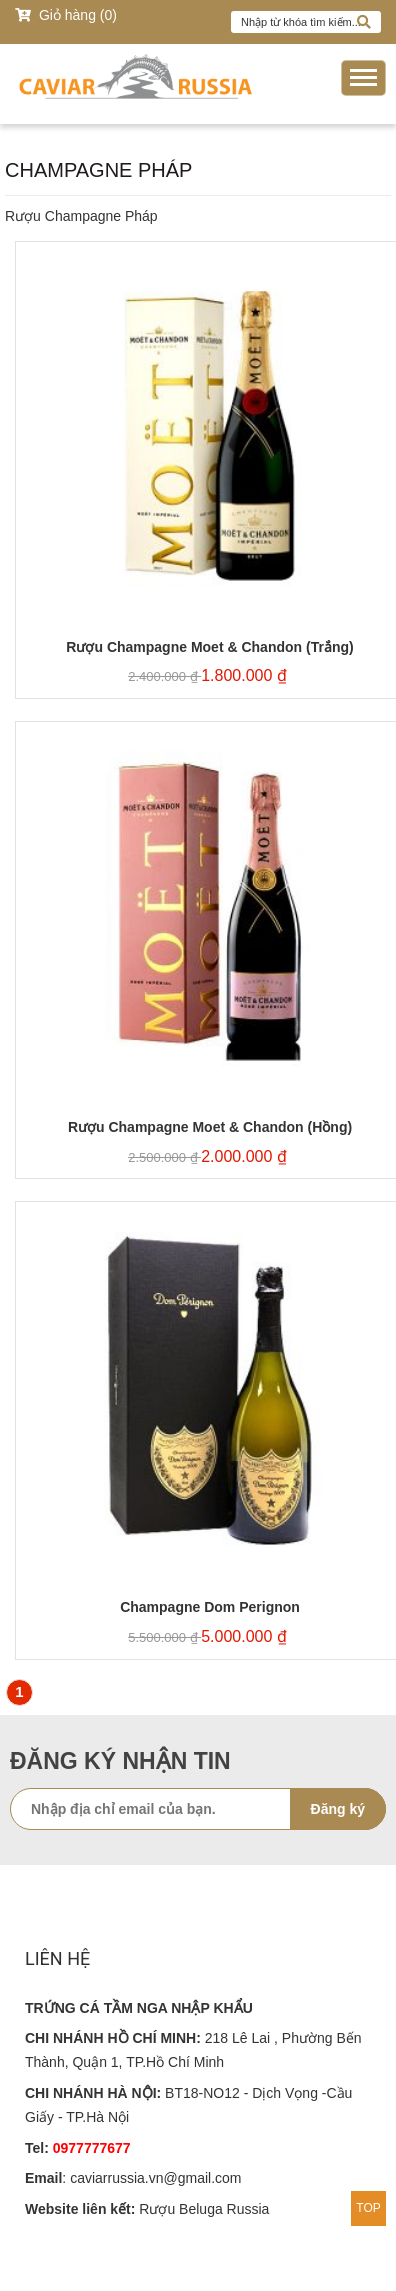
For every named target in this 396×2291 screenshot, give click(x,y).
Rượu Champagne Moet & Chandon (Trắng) (209, 647)
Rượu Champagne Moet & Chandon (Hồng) (210, 1127)
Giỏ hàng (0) (66, 15)
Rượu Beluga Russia (204, 2209)
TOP (368, 2208)
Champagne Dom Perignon (210, 1607)
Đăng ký (338, 1809)
